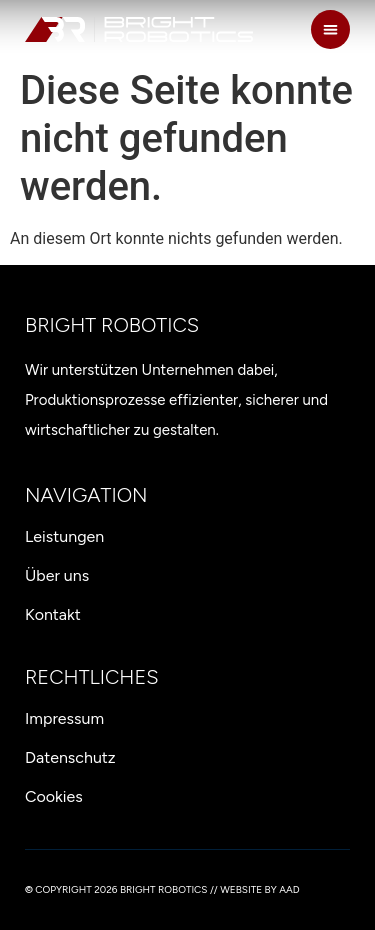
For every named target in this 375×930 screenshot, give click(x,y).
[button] (330, 29)
